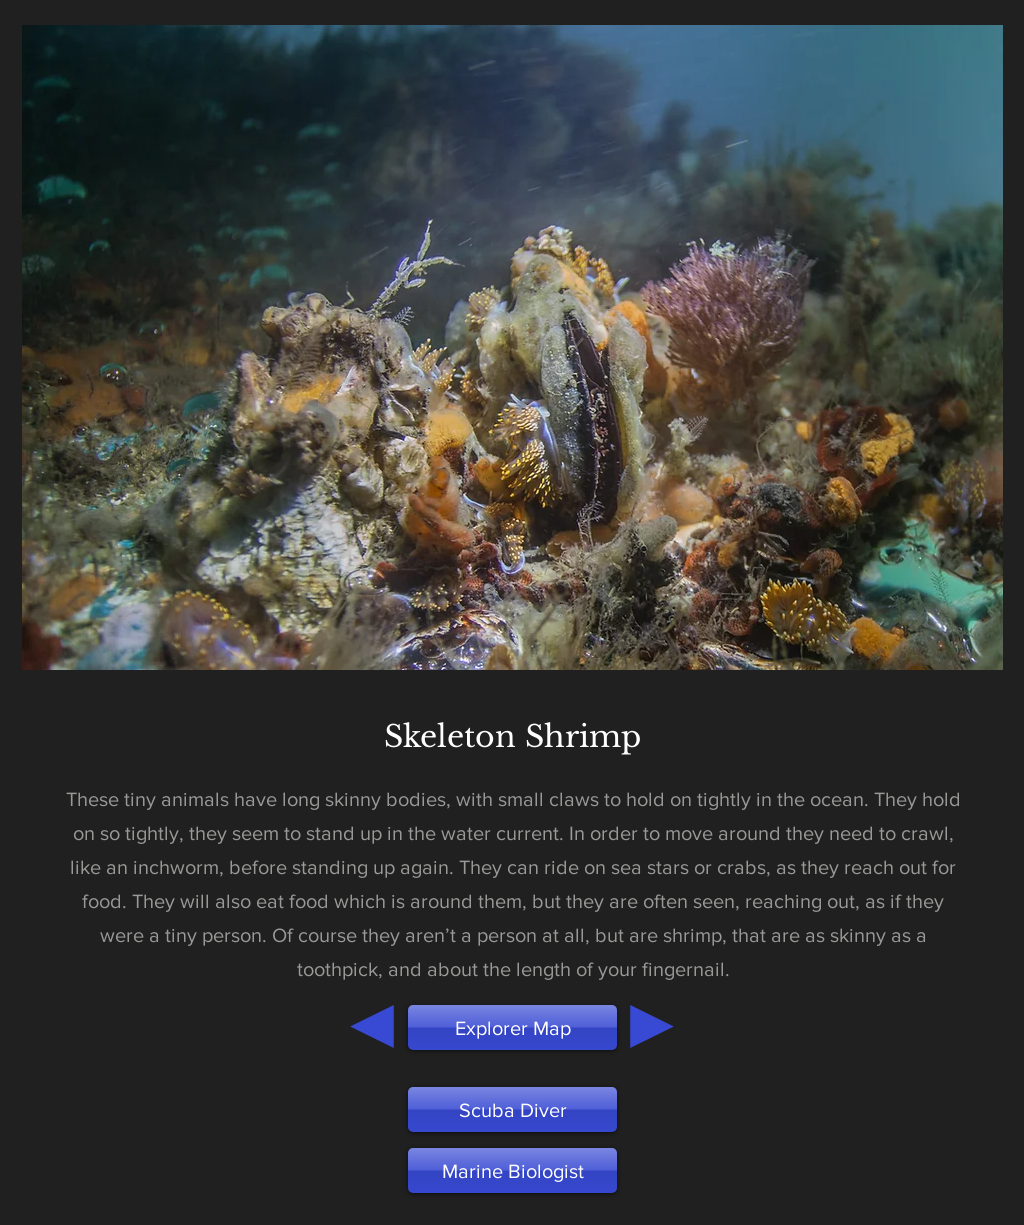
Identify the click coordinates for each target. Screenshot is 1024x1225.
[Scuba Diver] (512, 1109)
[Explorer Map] (512, 1027)
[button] (512, 1170)
